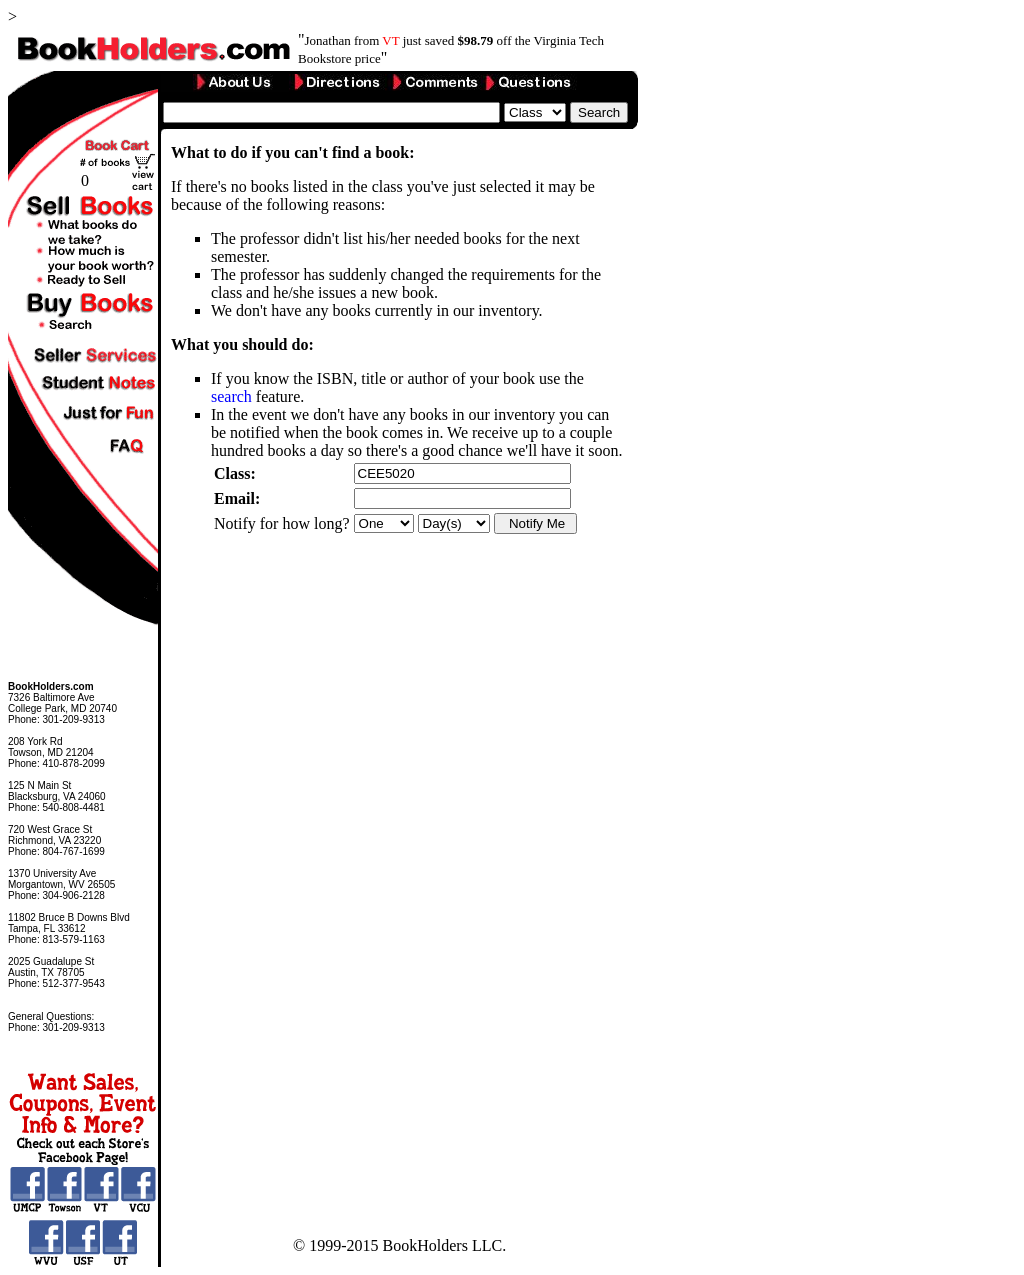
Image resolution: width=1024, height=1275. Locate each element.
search (231, 396)
